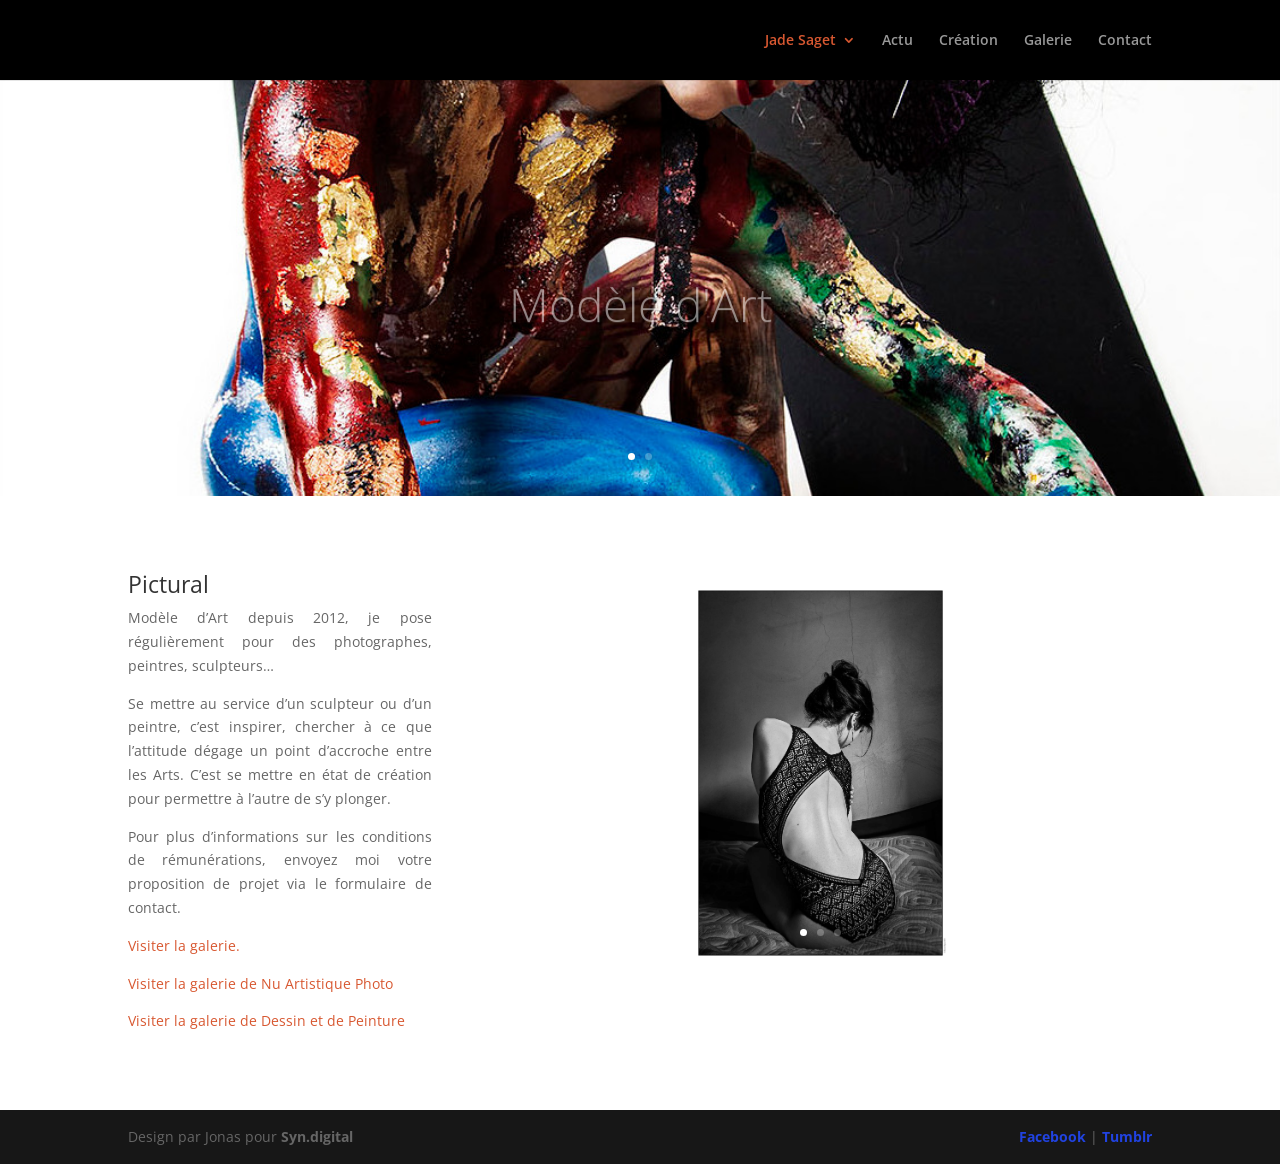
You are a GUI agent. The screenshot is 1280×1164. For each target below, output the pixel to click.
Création (968, 41)
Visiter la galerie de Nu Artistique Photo (260, 983)
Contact (1125, 41)
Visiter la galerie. (184, 945)
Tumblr (1127, 1136)
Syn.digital (317, 1136)
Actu (897, 41)
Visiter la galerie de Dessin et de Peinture (266, 1020)
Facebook (1052, 1136)
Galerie (1048, 41)
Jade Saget (800, 41)
